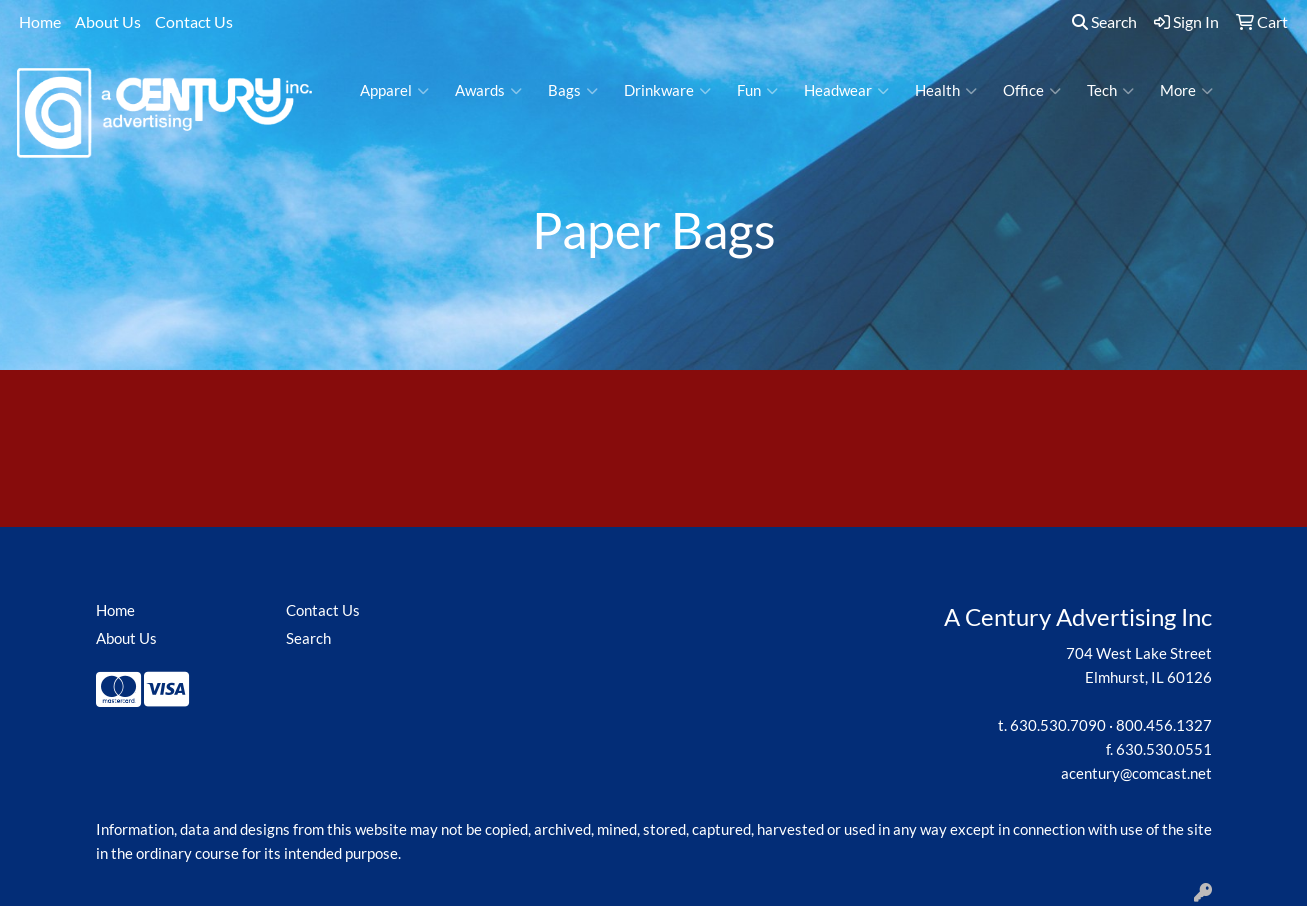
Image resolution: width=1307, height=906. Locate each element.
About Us (108, 21)
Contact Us (194, 21)
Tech (1110, 91)
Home (40, 21)
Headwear (846, 91)
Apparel (394, 91)
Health (946, 91)
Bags (573, 91)
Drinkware (667, 91)
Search (1104, 21)
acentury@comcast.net (1136, 773)
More (1186, 91)
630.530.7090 (1058, 725)
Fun (757, 91)
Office (1032, 91)
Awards (488, 91)
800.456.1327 (1164, 725)
